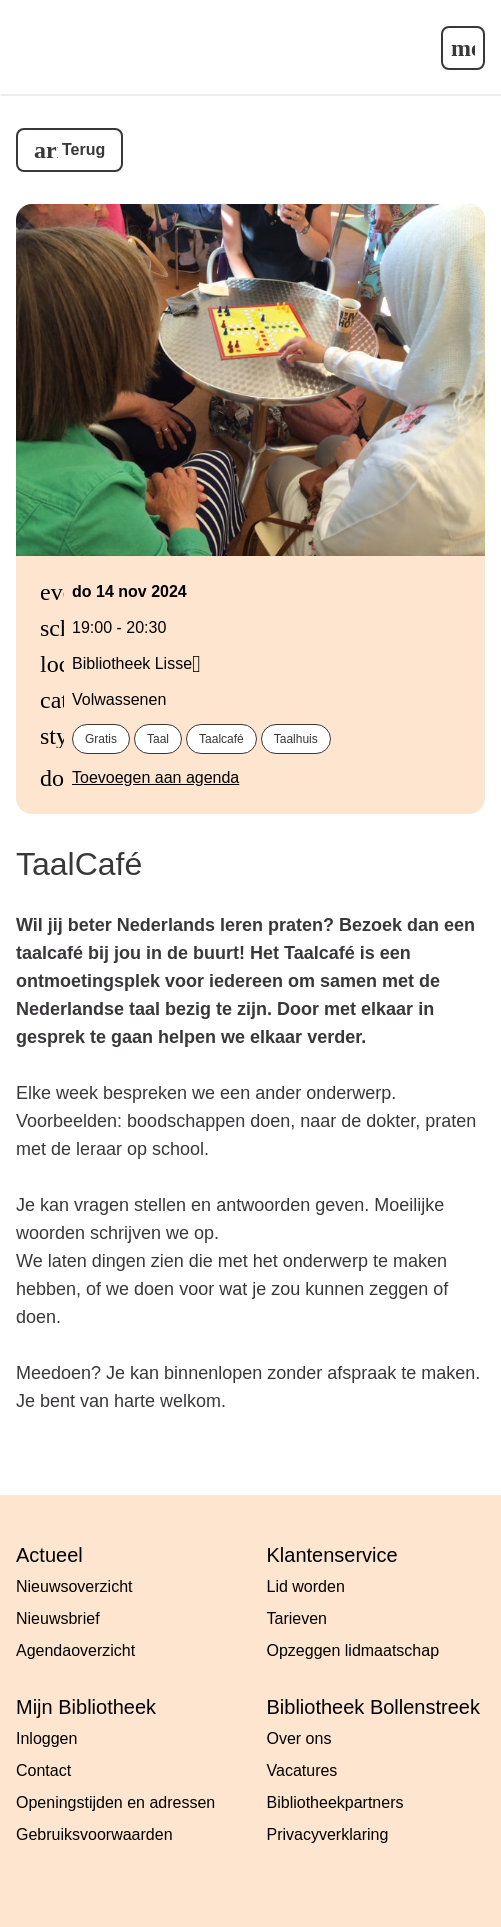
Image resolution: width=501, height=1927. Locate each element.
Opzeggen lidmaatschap (353, 1650)
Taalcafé (221, 739)
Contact (43, 1770)
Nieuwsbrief (58, 1618)
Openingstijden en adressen (115, 1802)
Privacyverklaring (328, 1834)
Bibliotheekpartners (335, 1802)
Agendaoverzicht (75, 1650)
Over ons (299, 1738)
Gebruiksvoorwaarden (94, 1834)
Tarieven (297, 1618)
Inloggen (46, 1738)
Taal (158, 739)
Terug (83, 149)
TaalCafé (79, 864)
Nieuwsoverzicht (74, 1586)
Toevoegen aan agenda (155, 777)
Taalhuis (296, 739)
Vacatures (302, 1770)
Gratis (101, 739)
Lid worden (306, 1586)
